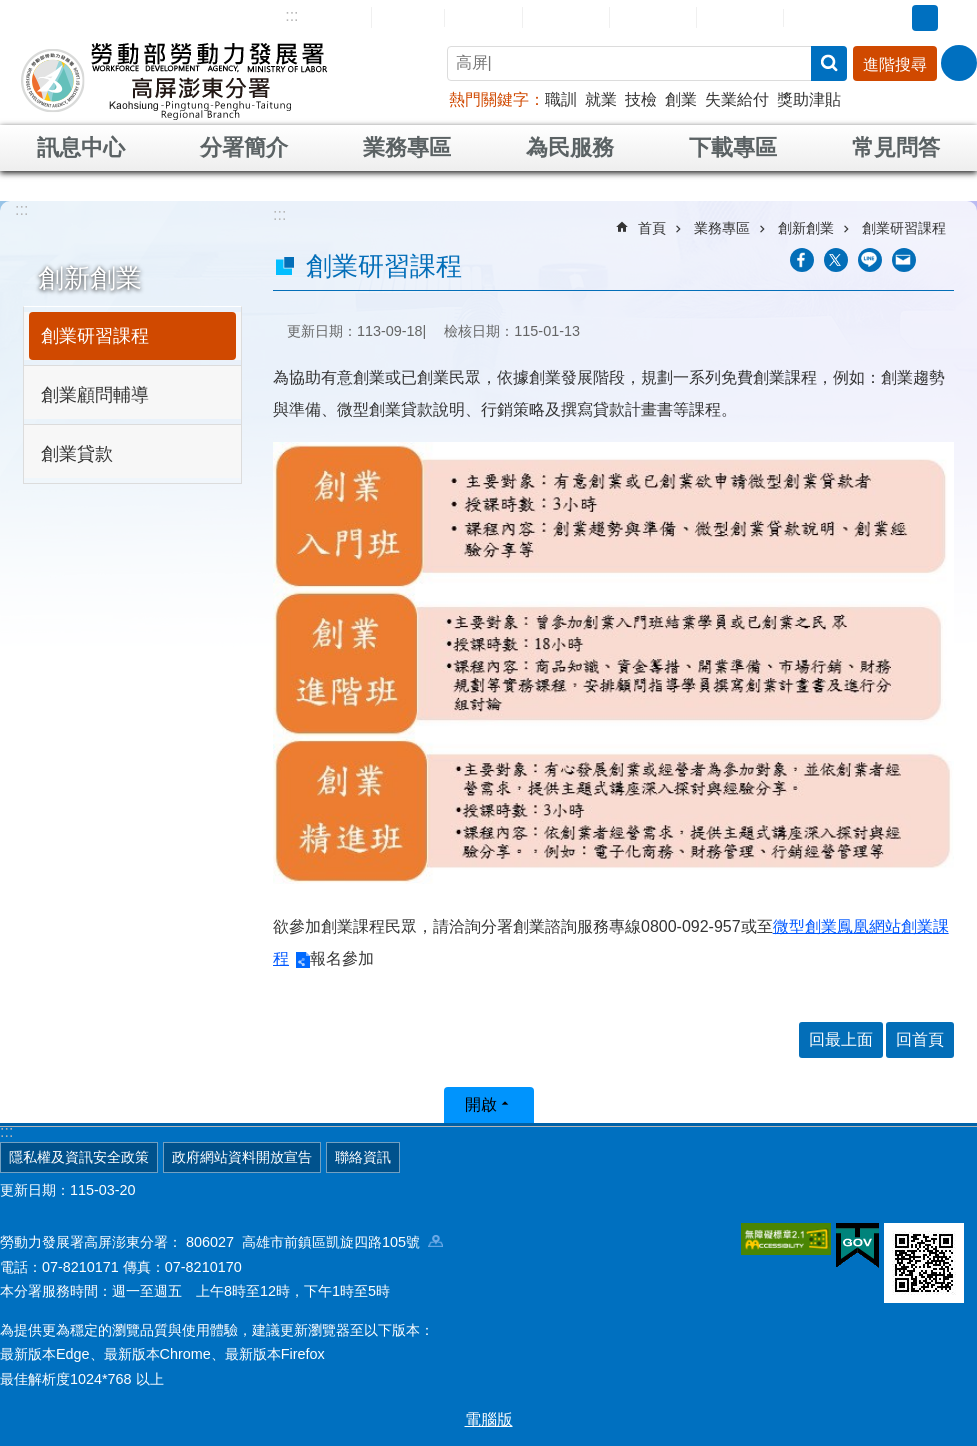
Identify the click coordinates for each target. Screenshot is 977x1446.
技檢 (641, 99)
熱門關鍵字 (489, 99)
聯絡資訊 (363, 1157)
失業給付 (737, 99)
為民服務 (570, 147)
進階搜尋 (895, 64)
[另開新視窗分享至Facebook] (802, 260)
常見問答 (653, 17)
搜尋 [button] (829, 63)
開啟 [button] (481, 1104)
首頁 (652, 228)
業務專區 (407, 147)
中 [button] (925, 18)
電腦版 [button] (489, 1419)
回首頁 (408, 17)
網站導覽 (328, 17)
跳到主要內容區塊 (10, 10)
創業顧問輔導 (95, 395)
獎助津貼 (809, 99)
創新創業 (90, 278)
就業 (601, 99)
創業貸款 (77, 454)
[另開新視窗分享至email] (904, 260)
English (483, 18)
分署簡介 (244, 147)
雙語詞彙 (740, 17)
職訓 (561, 99)
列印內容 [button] (942, 260)
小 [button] (894, 18)
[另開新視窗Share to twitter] (836, 260)
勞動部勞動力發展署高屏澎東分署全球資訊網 (174, 80)
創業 (681, 99)
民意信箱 (566, 17)
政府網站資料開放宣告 (242, 1157)
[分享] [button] (959, 63)
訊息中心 (81, 147)
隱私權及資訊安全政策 (79, 1157)
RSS (814, 18)
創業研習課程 (95, 336)
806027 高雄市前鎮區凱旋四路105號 (314, 1242)
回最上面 (841, 1039)
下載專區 (733, 147)
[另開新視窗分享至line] (870, 260)
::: (291, 15)
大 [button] (956, 18)
